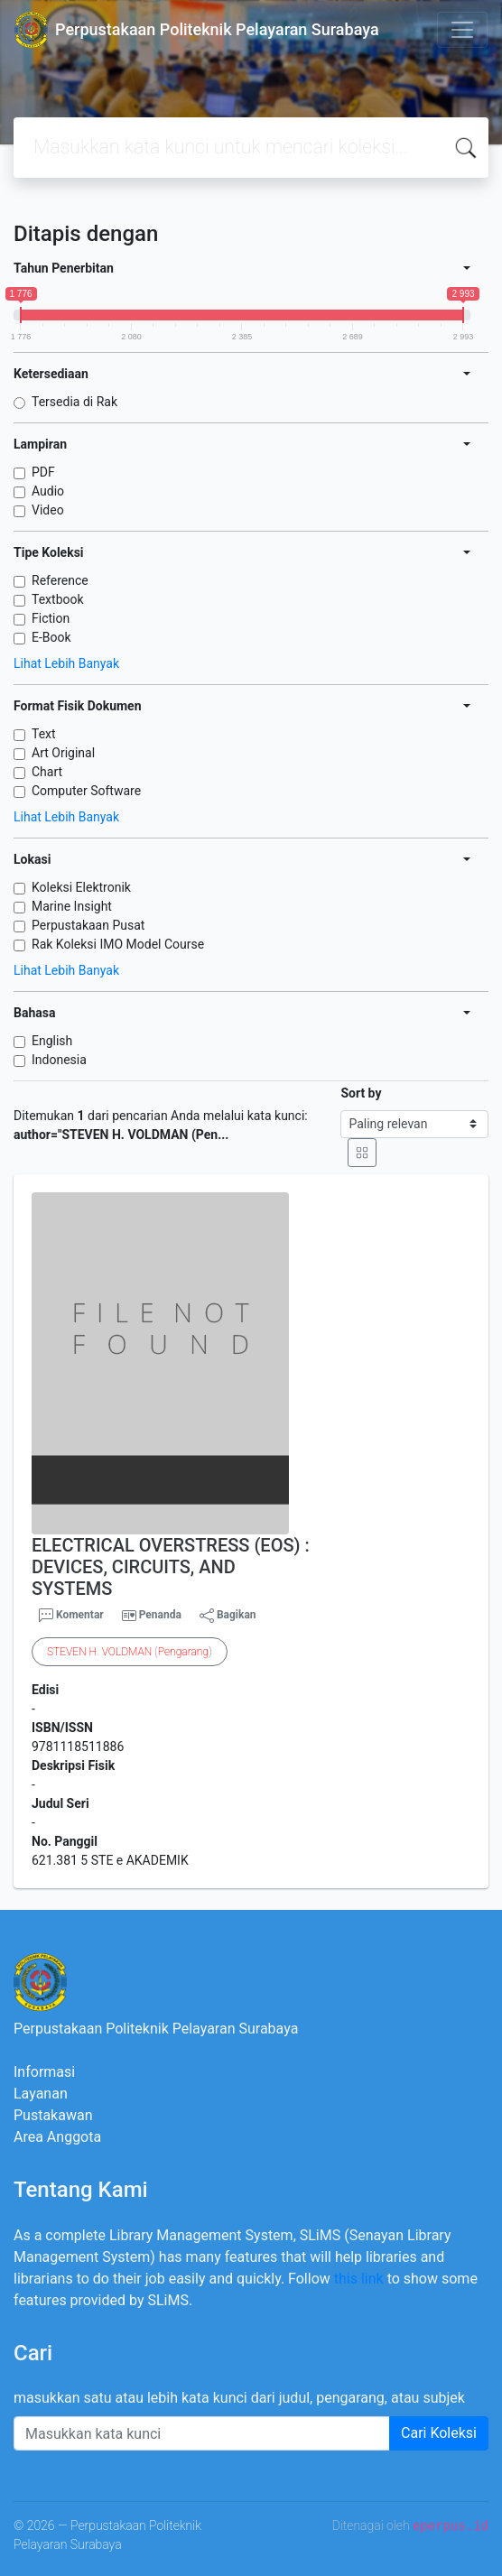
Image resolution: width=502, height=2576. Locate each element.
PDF (43, 472)
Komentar (71, 1615)
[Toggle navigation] (462, 30)
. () (129, 1651)
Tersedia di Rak (74, 401)
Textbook (58, 599)
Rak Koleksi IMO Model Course (118, 944)
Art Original (63, 753)
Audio (48, 491)
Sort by (360, 1093)
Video (48, 510)
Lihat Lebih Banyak (66, 663)
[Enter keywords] (202, 2433)
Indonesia (59, 1059)
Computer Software (86, 790)
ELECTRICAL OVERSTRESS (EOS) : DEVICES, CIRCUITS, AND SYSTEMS (171, 1566)
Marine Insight (72, 906)
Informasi (44, 2071)
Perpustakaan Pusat (88, 925)
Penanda (160, 1614)
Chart (47, 771)
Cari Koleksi (439, 2433)
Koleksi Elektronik (81, 887)
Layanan (41, 2093)
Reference (60, 580)
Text (44, 734)
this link (359, 2278)
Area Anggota (57, 2136)
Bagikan (228, 1615)
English (52, 1040)
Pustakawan (53, 2115)
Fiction (51, 618)
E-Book (51, 637)
